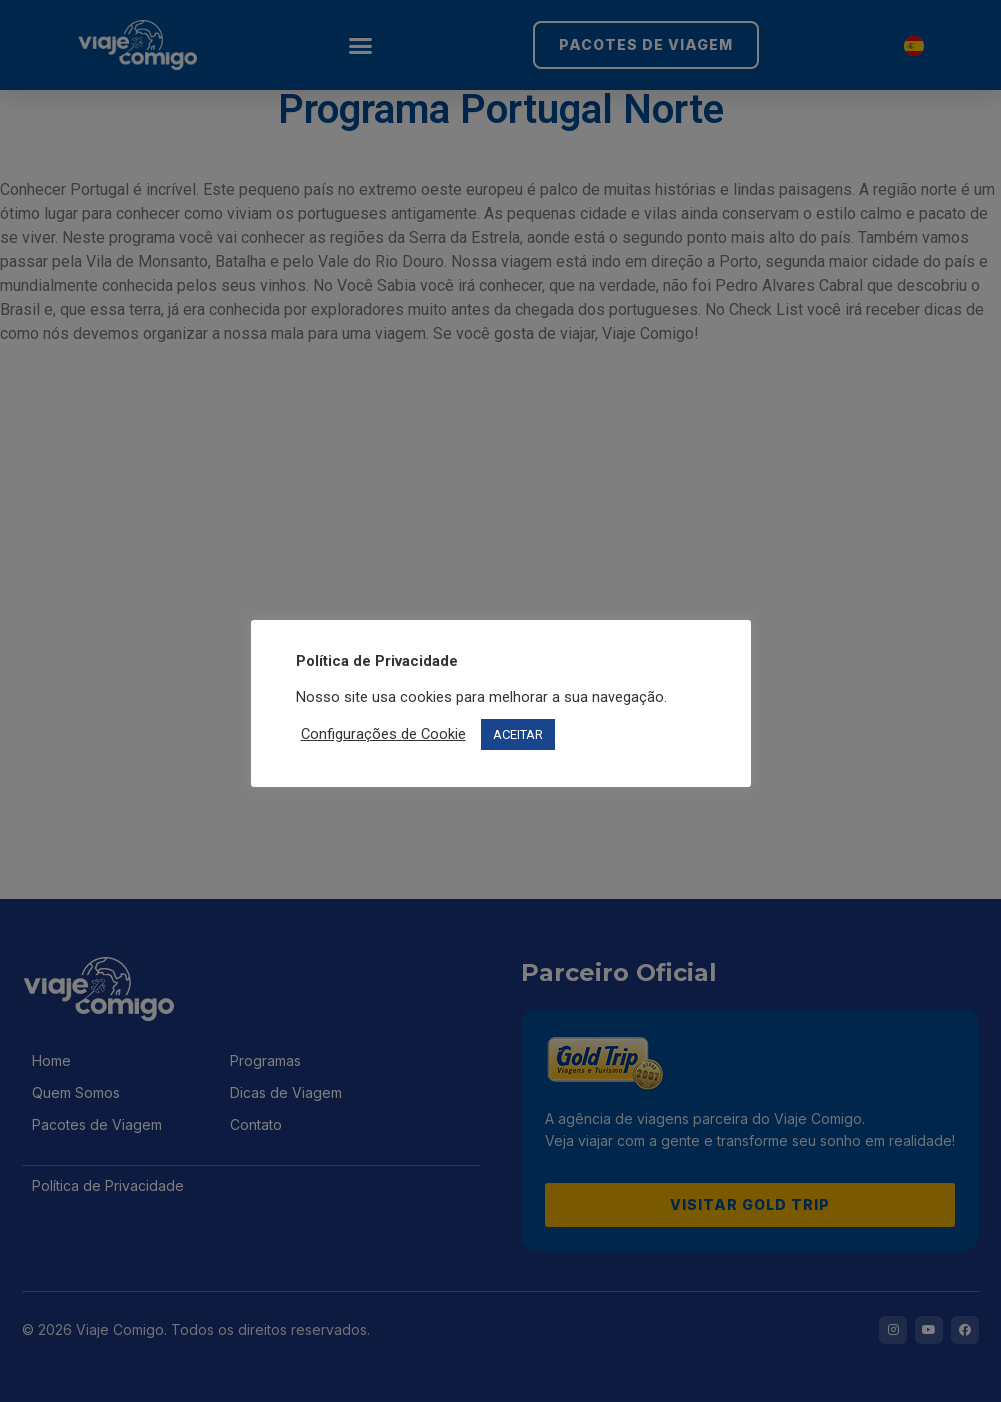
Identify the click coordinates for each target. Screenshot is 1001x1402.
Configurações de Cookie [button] (383, 734)
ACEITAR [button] (518, 734)
